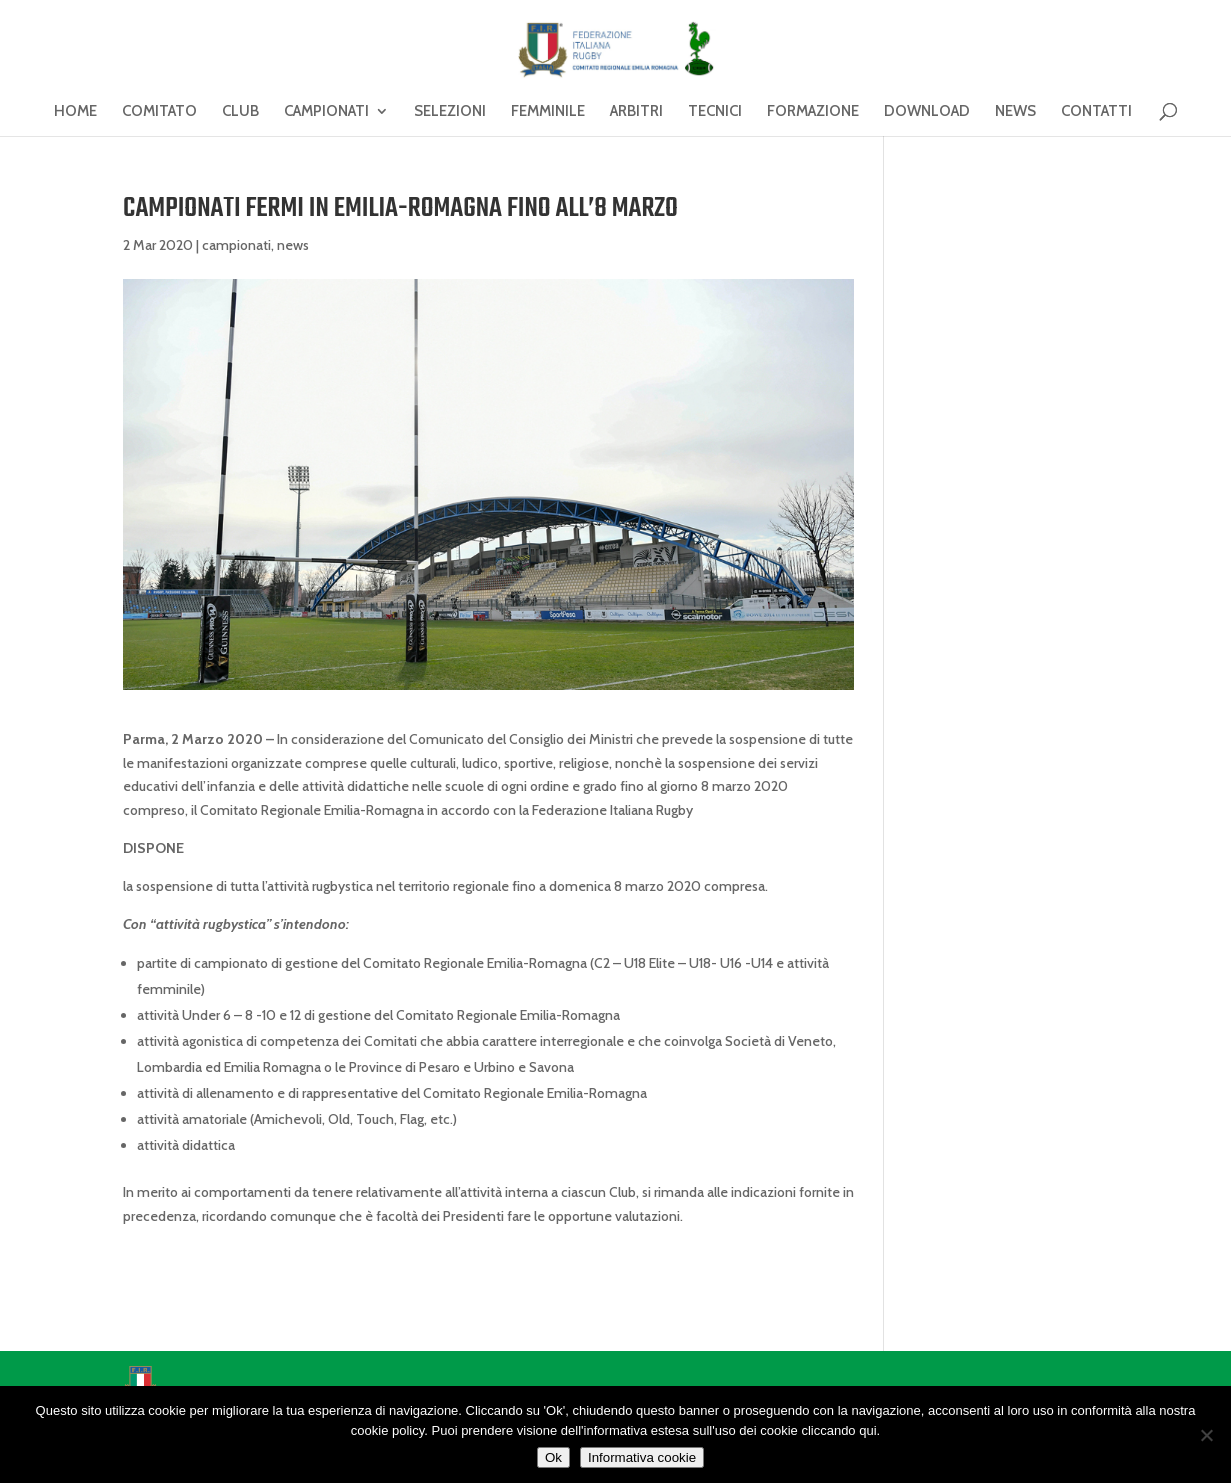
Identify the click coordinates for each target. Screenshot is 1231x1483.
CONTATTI (1096, 112)
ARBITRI (636, 112)
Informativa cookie (642, 1457)
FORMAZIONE (813, 112)
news (293, 245)
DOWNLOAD (927, 112)
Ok (553, 1457)
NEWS (1015, 112)
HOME (75, 112)
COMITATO (159, 112)
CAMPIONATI (326, 112)
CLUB (240, 112)
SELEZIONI (450, 112)
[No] (1206, 1435)
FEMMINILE (548, 112)
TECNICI (715, 112)
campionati (236, 245)
